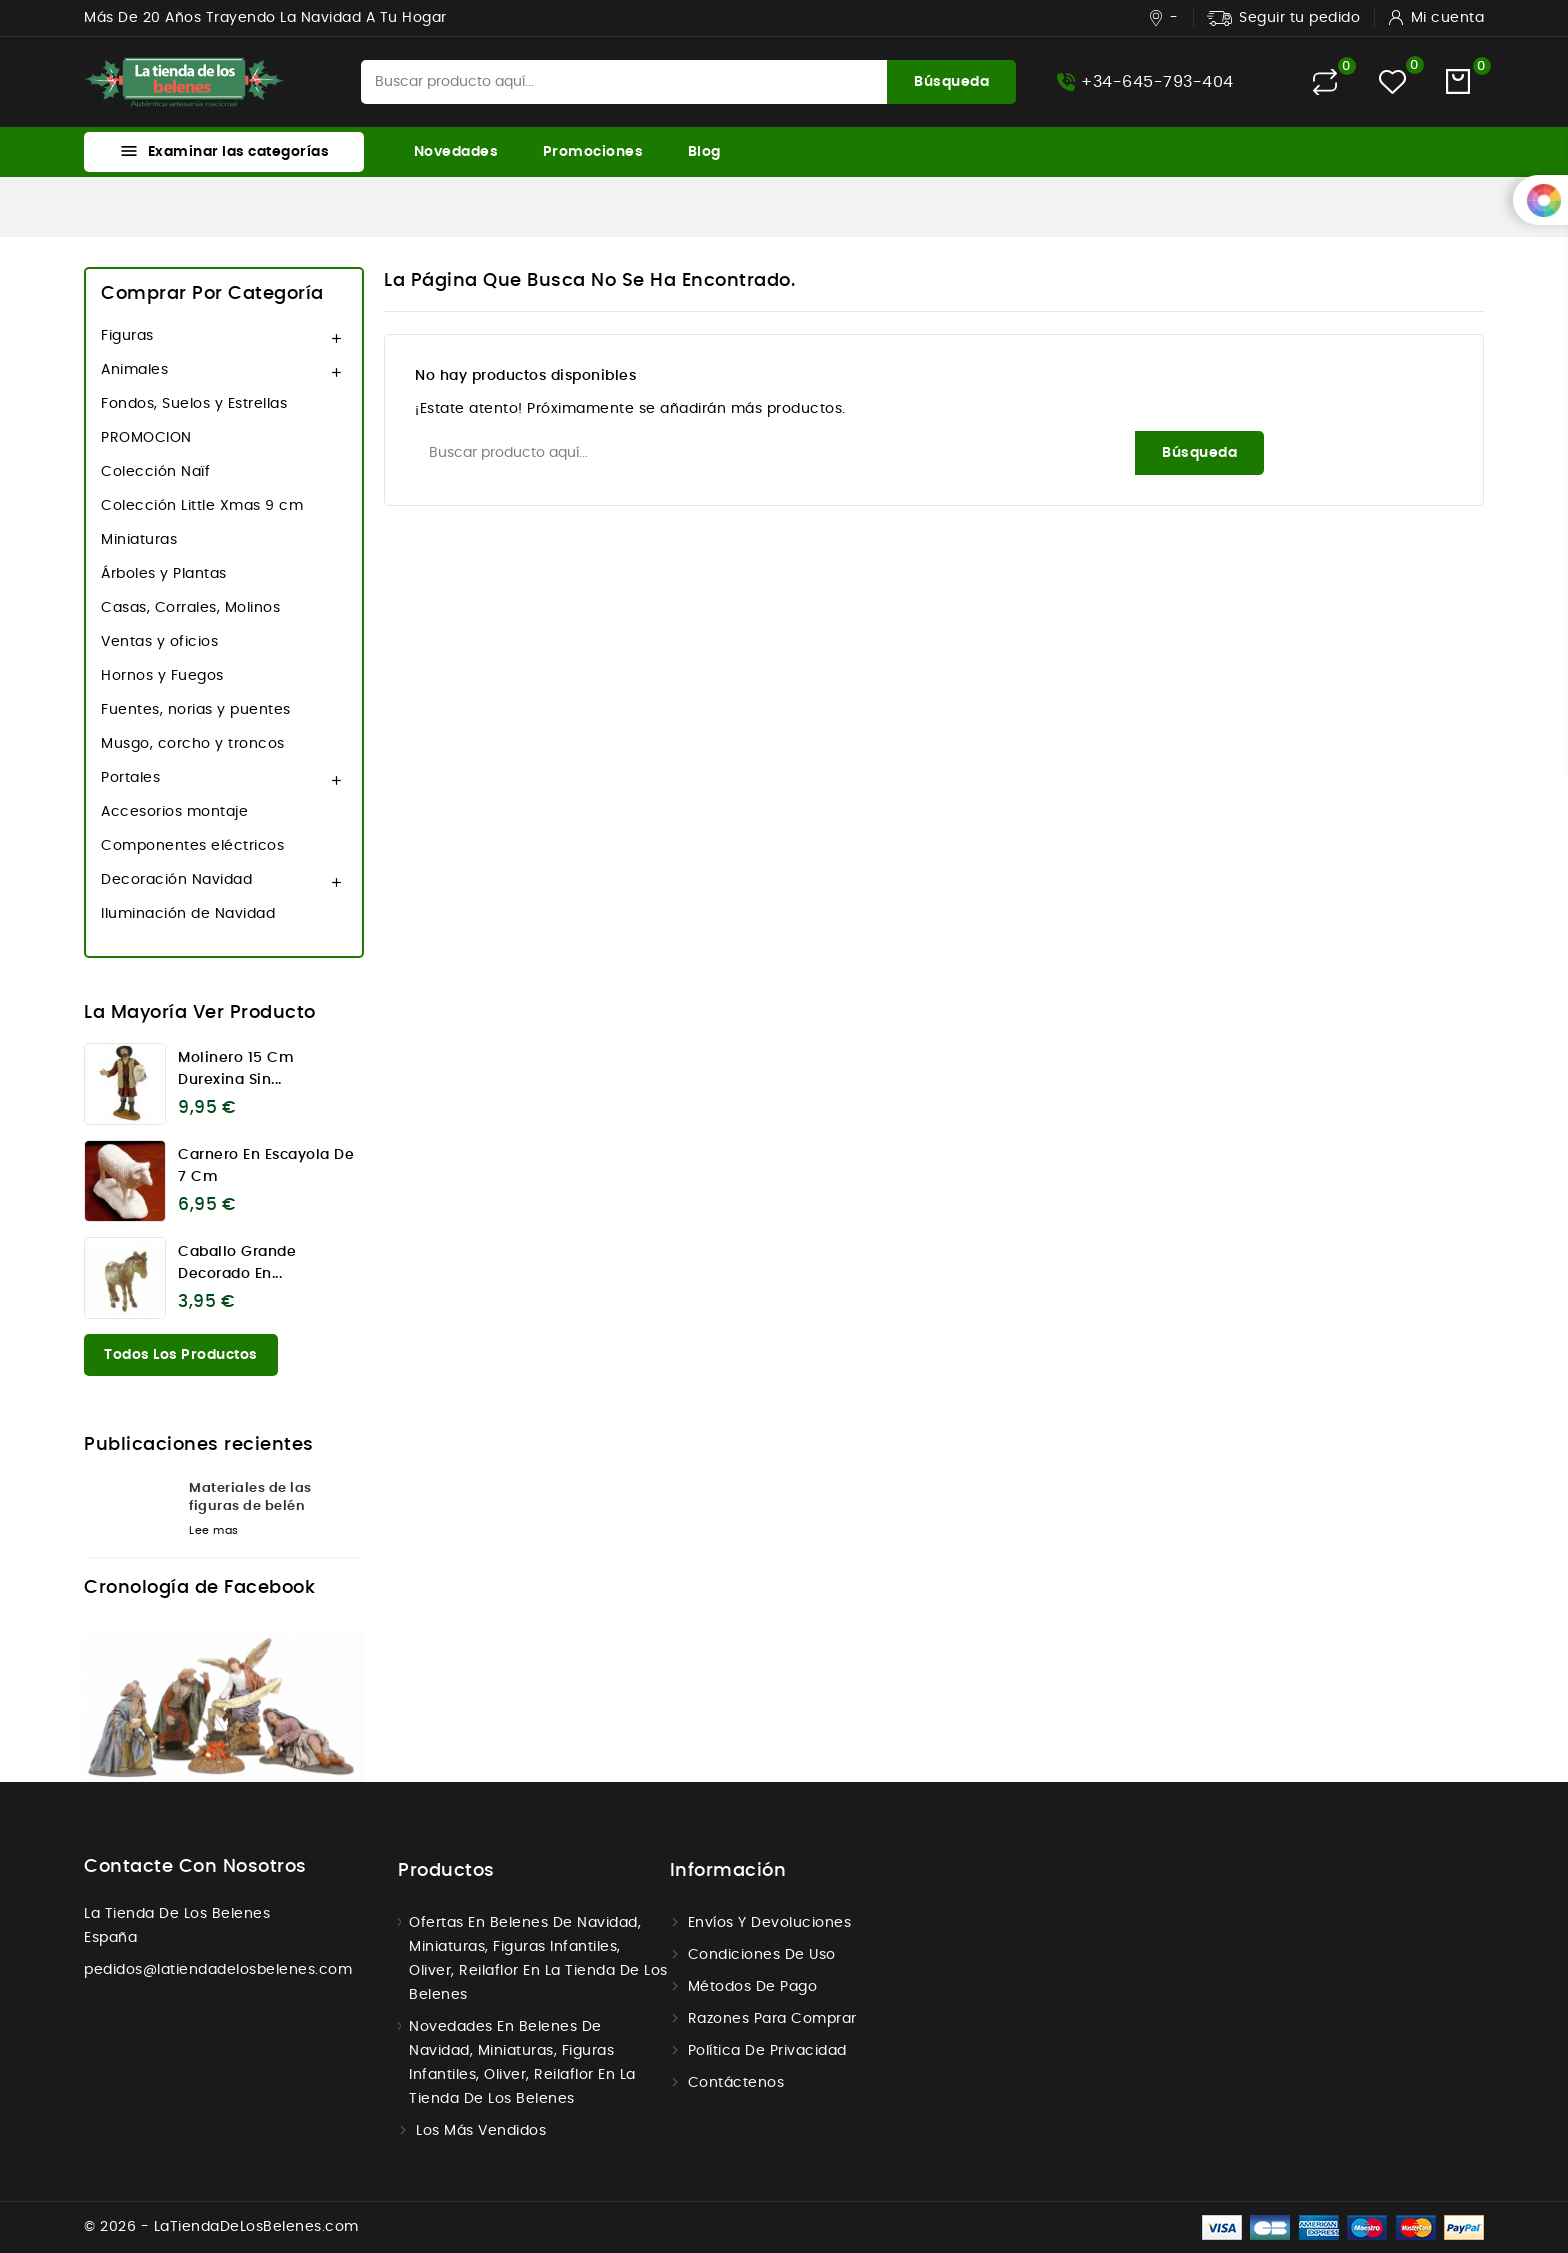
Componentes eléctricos (192, 846)
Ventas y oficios (159, 642)
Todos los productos (181, 1355)
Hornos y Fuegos (162, 676)
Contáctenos (736, 2083)
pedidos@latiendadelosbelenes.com (218, 1970)
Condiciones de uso (762, 1955)
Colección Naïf (155, 472)
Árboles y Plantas (164, 574)
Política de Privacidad (767, 2051)
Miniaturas (139, 540)
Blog (704, 152)
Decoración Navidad (176, 880)
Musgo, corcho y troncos (193, 744)
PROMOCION (146, 438)
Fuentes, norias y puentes (196, 710)
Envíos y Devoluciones (770, 1923)
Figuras (127, 336)
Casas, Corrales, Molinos (190, 608)
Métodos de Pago (753, 1987)
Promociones (593, 152)
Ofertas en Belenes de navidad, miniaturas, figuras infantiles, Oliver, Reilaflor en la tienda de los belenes (538, 1959)
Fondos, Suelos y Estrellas (194, 404)
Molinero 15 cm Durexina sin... (236, 1069)
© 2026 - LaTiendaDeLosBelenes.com (221, 2227)
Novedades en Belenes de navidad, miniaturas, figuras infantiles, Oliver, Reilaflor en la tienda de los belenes (522, 2063)
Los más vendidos (481, 2131)
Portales (130, 778)
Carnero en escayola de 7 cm (266, 1166)
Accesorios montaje (174, 812)
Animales (134, 370)
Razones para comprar (772, 2019)
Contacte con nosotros (195, 1867)
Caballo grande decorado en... (237, 1263)
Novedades (456, 152)
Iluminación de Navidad (188, 914)
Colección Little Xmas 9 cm (202, 506)
